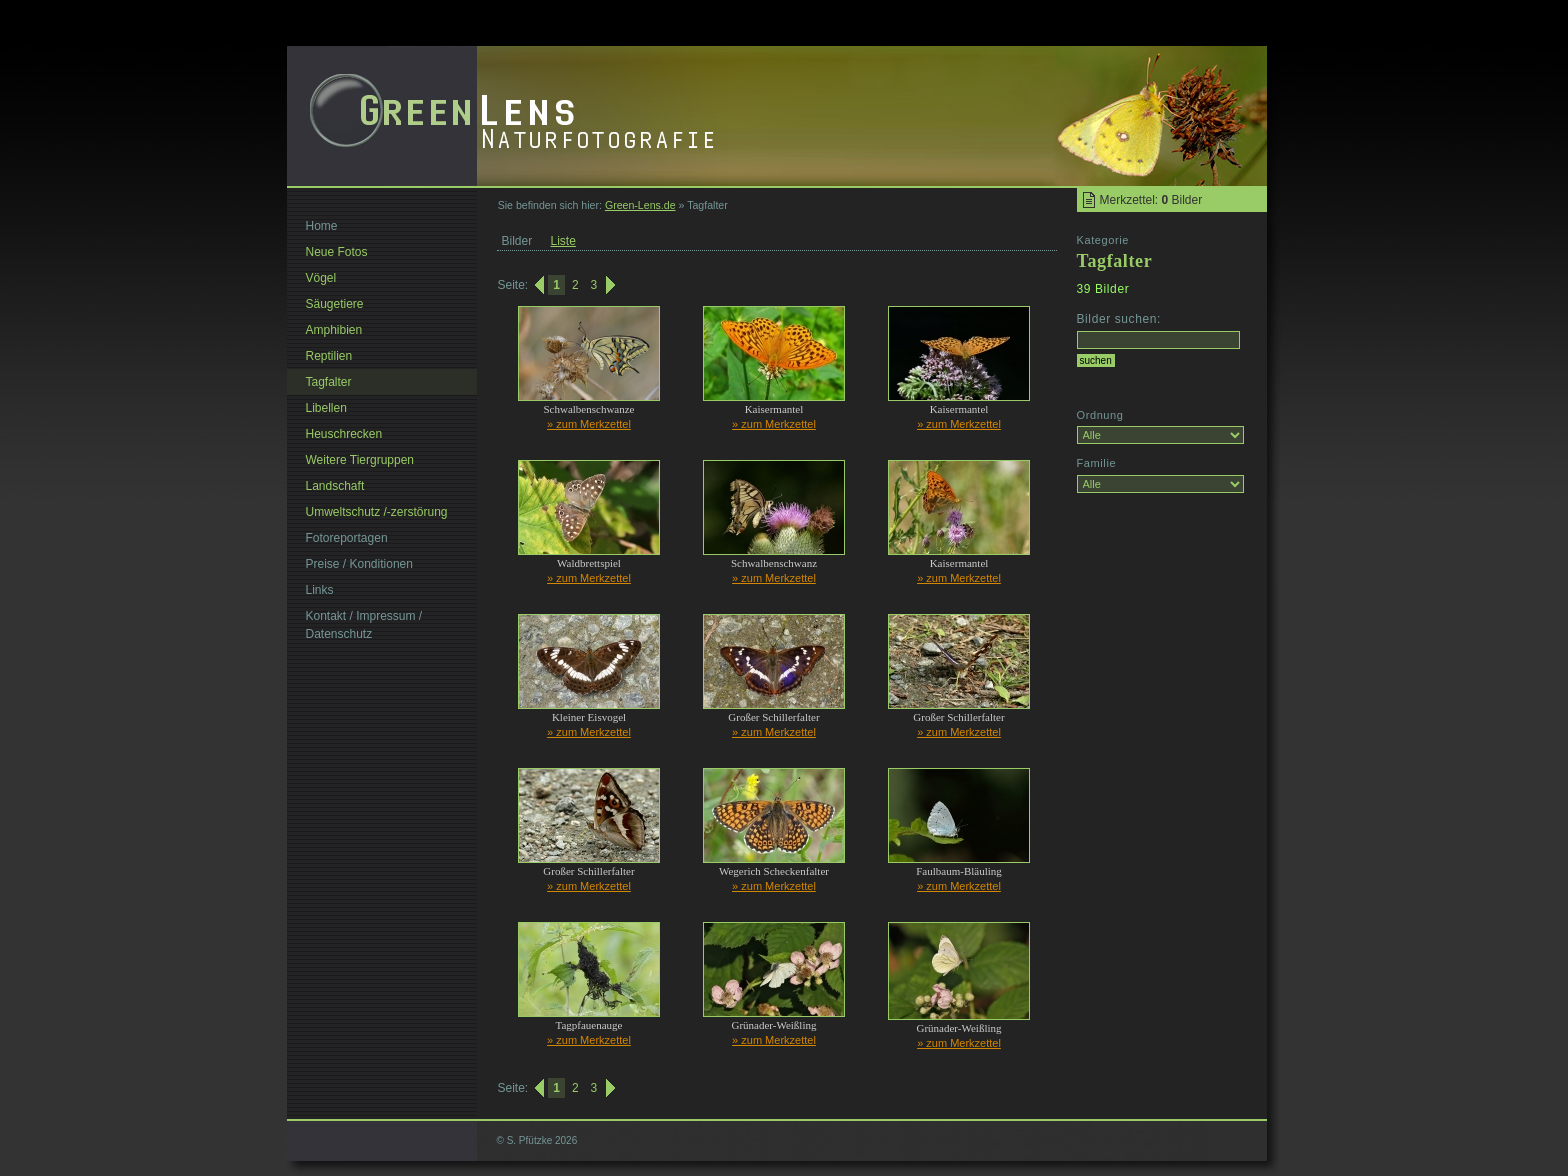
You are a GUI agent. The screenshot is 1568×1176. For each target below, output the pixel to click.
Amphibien (334, 330)
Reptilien (329, 356)
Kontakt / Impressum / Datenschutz (364, 625)
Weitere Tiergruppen (360, 460)
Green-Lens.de (640, 205)
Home (322, 226)
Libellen (326, 408)
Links (320, 590)
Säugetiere (335, 304)
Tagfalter (329, 382)
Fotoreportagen (347, 538)
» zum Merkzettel (589, 424)
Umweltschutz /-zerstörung (377, 512)
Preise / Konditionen (359, 564)
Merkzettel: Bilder (1151, 200)
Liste (563, 241)
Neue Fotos (337, 252)
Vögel (321, 278)
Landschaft (335, 486)
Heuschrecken (344, 434)
